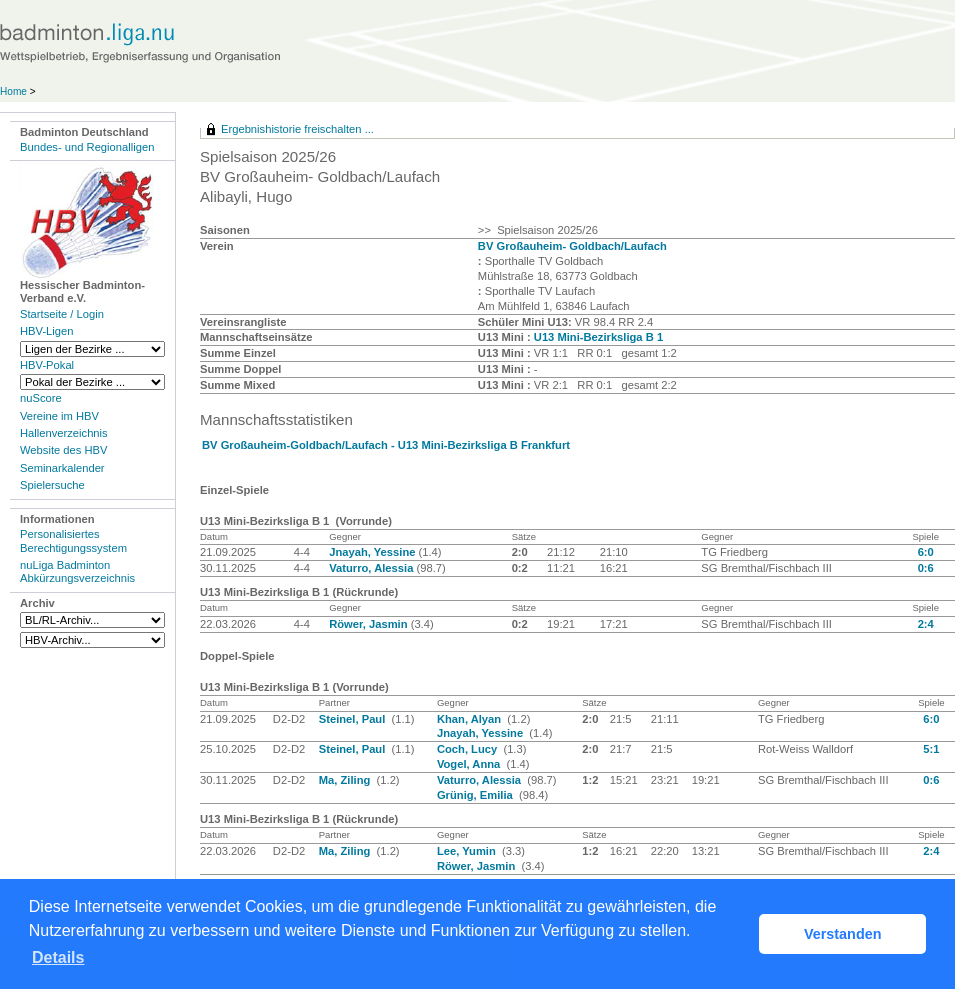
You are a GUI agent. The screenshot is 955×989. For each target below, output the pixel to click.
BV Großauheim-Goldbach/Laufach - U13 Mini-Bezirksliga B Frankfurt (386, 445)
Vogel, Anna (470, 764)
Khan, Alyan (470, 719)
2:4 (926, 624)
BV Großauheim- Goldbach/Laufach (572, 246)
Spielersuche (52, 485)
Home (13, 91)
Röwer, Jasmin (369, 624)
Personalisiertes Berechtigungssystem (73, 540)
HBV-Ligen (46, 331)
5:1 (931, 749)
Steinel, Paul (354, 719)
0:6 (926, 568)
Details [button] (58, 957)
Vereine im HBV (59, 416)
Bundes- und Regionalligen (87, 147)
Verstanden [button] (843, 934)
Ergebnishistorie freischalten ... (297, 129)
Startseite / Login (62, 314)
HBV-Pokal (47, 365)
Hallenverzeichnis (64, 433)
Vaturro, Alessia (372, 568)
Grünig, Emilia (476, 795)
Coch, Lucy (468, 749)
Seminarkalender (62, 468)
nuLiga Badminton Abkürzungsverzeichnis (77, 571)
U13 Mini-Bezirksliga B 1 (598, 337)
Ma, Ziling (346, 780)
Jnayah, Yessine (373, 552)
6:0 (926, 552)
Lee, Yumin (468, 851)
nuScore (41, 398)
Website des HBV (63, 450)
